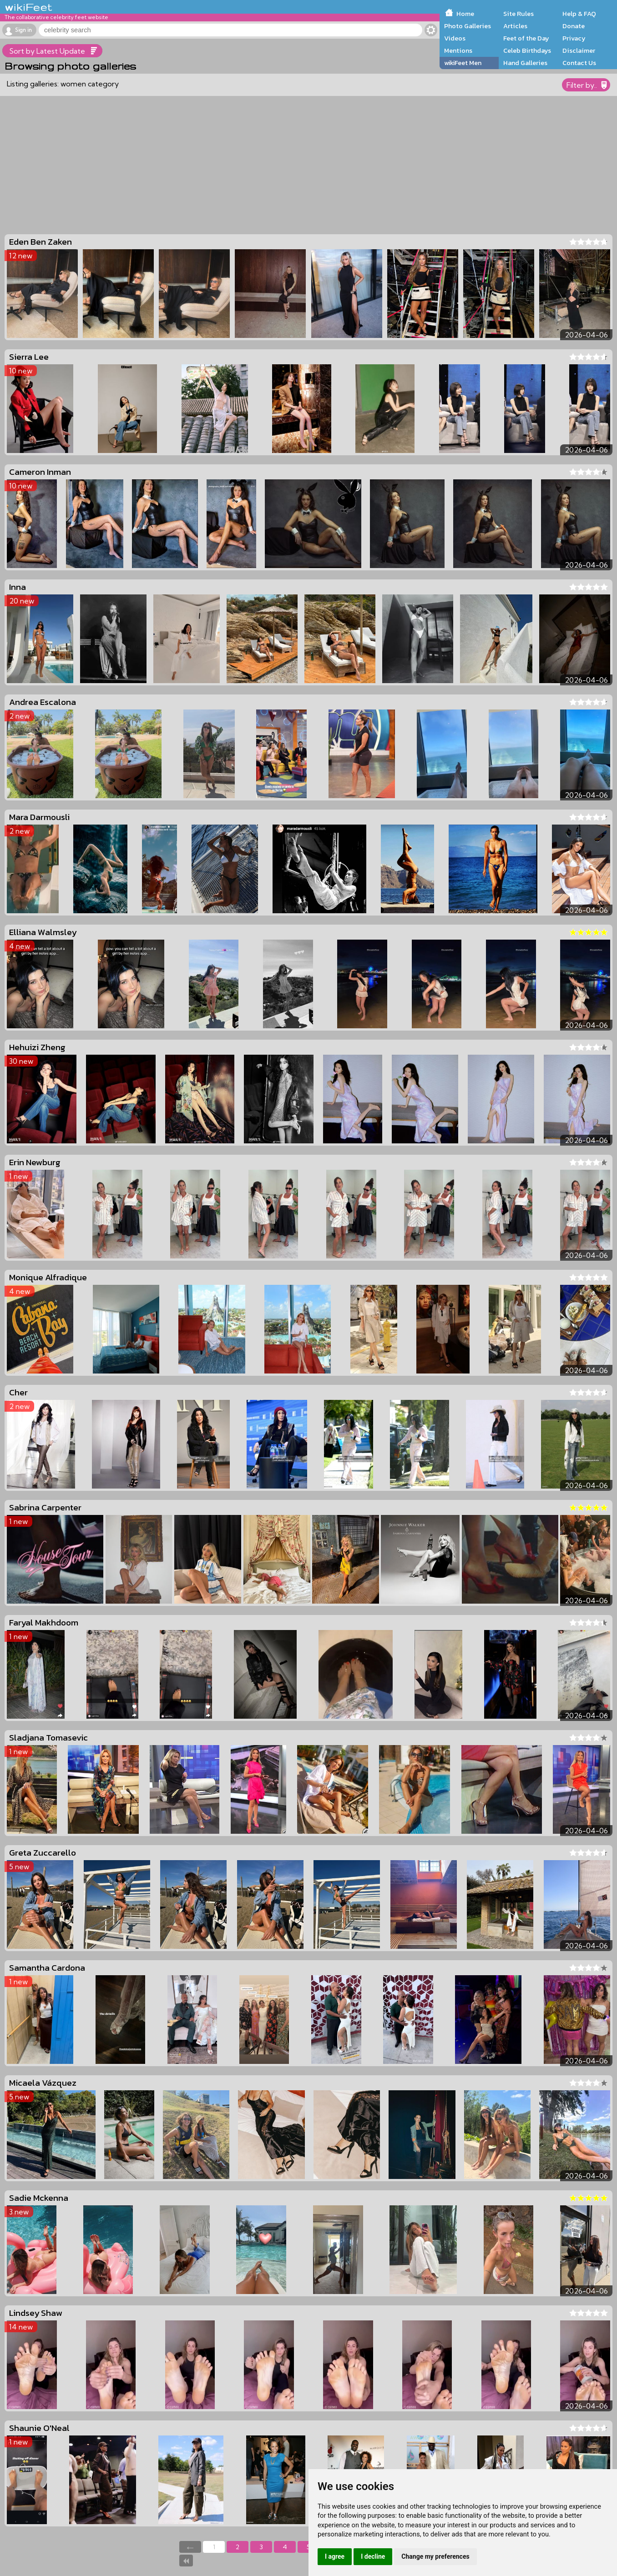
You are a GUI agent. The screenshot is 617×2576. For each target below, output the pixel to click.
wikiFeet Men (462, 63)
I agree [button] (334, 2556)
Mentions (458, 50)
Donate (573, 26)
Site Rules (518, 14)
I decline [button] (373, 2556)
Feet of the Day (526, 38)
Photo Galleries (467, 26)
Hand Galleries (525, 63)
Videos (454, 38)
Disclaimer (578, 50)
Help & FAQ (579, 14)
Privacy (574, 38)
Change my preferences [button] (435, 2556)
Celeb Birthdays (527, 50)
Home (465, 14)
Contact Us (579, 63)
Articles (515, 26)
